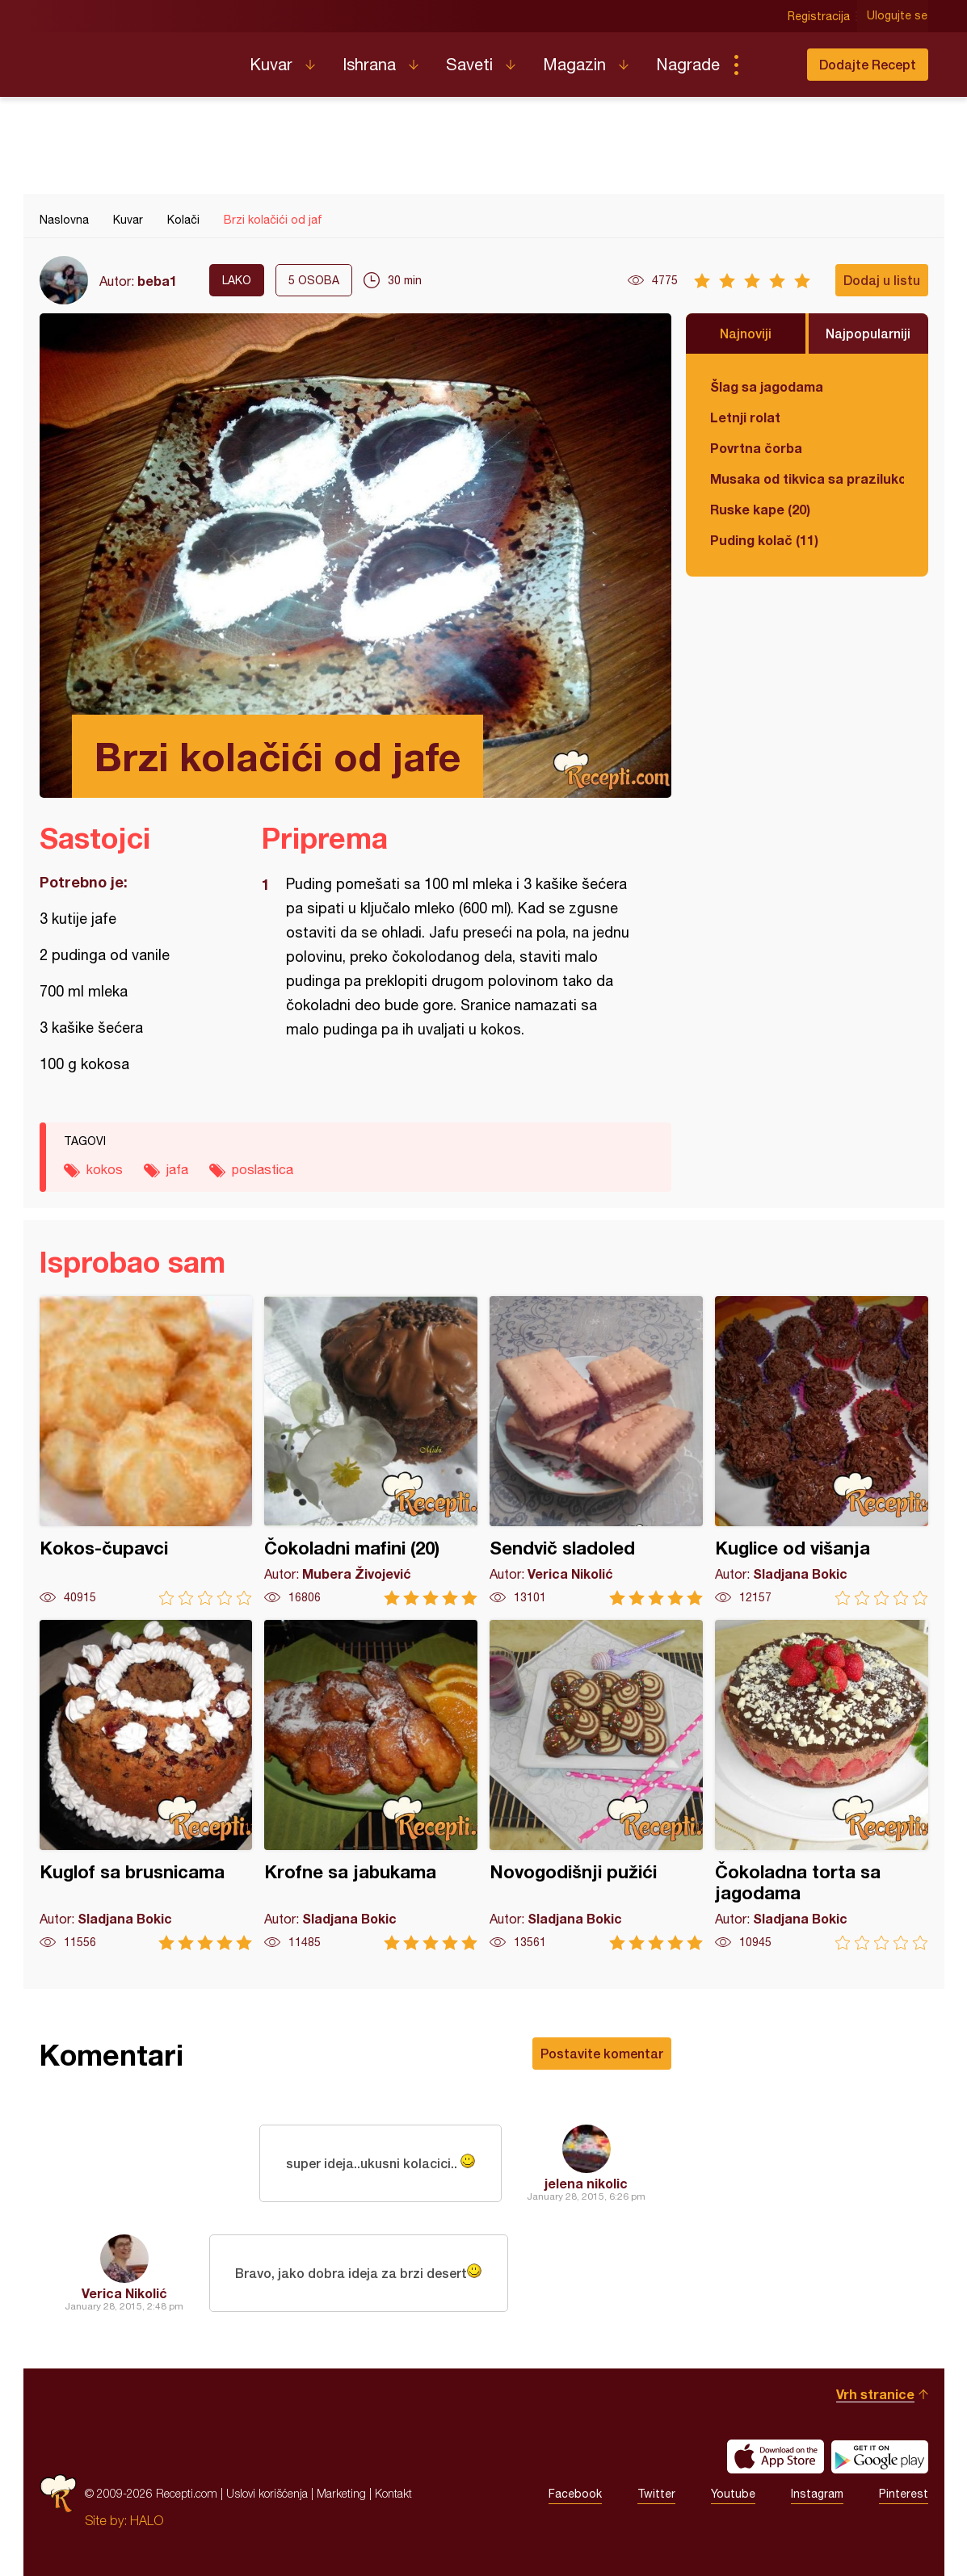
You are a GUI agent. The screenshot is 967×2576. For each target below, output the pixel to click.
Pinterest (903, 2493)
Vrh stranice (875, 2394)
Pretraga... (768, 64)
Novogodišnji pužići (596, 1785)
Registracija (819, 16)
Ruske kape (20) (760, 509)
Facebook (575, 2493)
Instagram (817, 2493)
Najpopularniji (868, 333)
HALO (146, 2520)
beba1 (157, 280)
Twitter (656, 2493)
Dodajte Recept (867, 64)
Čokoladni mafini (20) (370, 1450)
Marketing (341, 2493)
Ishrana (369, 64)
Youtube (733, 2493)
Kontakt (393, 2493)
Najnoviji (745, 333)
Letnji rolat (745, 417)
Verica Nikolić (124, 2293)
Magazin (574, 64)
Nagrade (688, 64)
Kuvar (271, 64)
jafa (177, 1169)
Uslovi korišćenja (267, 2493)
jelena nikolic (586, 2183)
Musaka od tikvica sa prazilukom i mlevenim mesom (807, 478)
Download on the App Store (775, 2456)
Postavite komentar (601, 2053)
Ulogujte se (898, 16)
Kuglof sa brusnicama (146, 1785)
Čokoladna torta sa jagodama (821, 1785)
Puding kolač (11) (764, 540)
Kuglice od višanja (821, 1450)
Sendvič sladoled (596, 1450)
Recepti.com (132, 58)
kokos (104, 1169)
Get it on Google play (879, 2456)
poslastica (262, 1169)
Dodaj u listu (881, 279)
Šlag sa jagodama (766, 386)
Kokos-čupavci (146, 1450)
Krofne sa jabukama (370, 1785)
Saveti (469, 64)
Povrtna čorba (756, 447)
